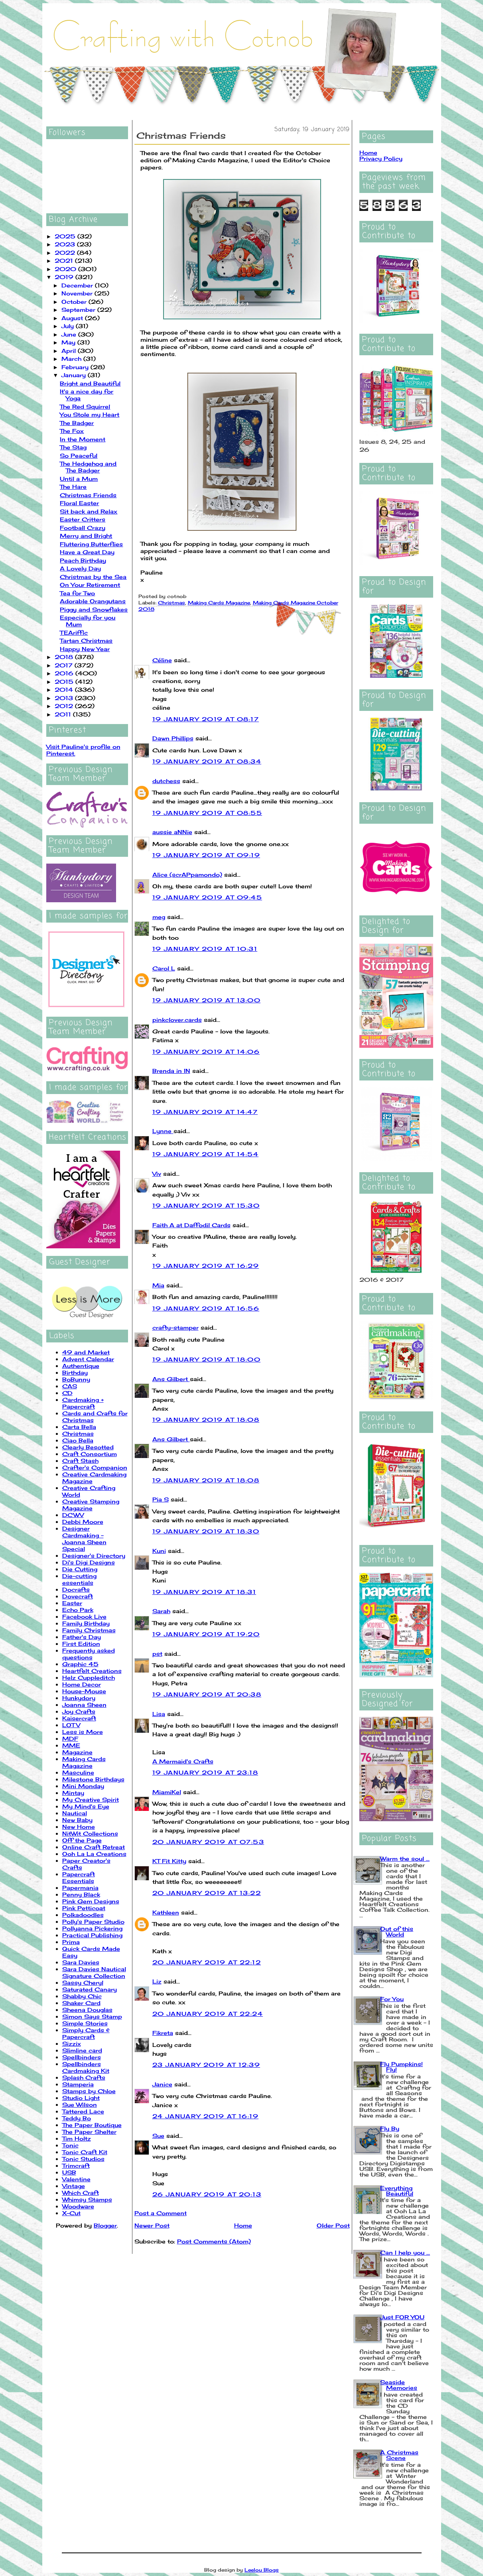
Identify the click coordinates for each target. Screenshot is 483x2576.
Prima (71, 1941)
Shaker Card (81, 2002)
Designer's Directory (93, 1555)
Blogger (105, 2225)
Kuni (159, 1550)
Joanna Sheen (84, 1704)
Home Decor (81, 1684)
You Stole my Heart (89, 414)
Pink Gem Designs (90, 1901)
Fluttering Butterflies (91, 544)
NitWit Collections (90, 1833)
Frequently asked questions (88, 1654)
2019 (65, 277)
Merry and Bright (86, 535)
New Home (78, 1826)
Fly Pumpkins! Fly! (401, 2066)
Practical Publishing (92, 1935)
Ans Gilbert (171, 1379)
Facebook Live (84, 1616)
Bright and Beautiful (90, 383)
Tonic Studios (83, 2158)
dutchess (166, 780)
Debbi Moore (82, 1521)
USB (69, 2172)
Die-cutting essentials (79, 1579)
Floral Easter (79, 503)
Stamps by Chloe (89, 2091)
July (68, 326)
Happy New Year (85, 648)
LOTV (71, 1725)
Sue (158, 2135)
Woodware (78, 2206)
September (79, 309)
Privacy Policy (380, 158)
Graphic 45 (80, 1664)
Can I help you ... (405, 2252)
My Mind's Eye (85, 1806)
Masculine (78, 1772)
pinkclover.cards (177, 1019)
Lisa (158, 1713)
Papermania (80, 1887)
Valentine (76, 2179)
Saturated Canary (89, 1989)
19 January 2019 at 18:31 (204, 1591)
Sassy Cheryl (82, 1982)
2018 (65, 656)
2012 (65, 706)
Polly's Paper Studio (93, 1921)
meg (158, 916)
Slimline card (82, 2050)
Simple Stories (85, 2023)
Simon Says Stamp (92, 2016)
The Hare (73, 486)
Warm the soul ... (405, 1858)
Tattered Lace (83, 2111)
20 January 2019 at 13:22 (206, 1892)
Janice (162, 2084)
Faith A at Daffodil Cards (191, 1225)
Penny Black (81, 1894)
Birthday (75, 1372)
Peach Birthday (83, 560)
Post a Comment (160, 2213)
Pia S (160, 1499)
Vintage (73, 2185)
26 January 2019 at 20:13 (207, 2194)
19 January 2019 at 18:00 (206, 1359)
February (76, 367)
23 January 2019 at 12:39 (206, 2064)
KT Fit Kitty (169, 1861)
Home (243, 2225)
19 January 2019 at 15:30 (206, 1205)
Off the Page (82, 1840)
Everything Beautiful (396, 2190)
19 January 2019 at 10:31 (205, 948)
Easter (72, 1603)
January (74, 375)
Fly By (389, 2128)
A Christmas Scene (399, 2455)
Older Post (333, 2225)
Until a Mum (79, 478)
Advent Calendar (88, 1359)
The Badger (77, 422)
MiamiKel (166, 1792)
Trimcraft (76, 2165)
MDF (70, 1738)
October (75, 301)
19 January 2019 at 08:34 (207, 761)
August (73, 318)
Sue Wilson (79, 2104)
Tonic (70, 2145)
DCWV (73, 1514)
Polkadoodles (83, 1914)
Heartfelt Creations (92, 1670)
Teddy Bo (76, 2118)
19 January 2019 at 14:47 (205, 1111)
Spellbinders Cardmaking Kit (85, 2067)
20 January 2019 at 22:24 (207, 2013)
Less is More (82, 1731)
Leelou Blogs (261, 2570)
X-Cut (71, 2213)
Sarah (161, 1611)
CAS (69, 1386)
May (69, 342)
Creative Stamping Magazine (90, 1504)
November (78, 293)
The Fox (72, 430)
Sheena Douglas (87, 2009)
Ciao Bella (77, 1440)
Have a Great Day (87, 552)
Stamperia (78, 2084)
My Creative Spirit (90, 1799)
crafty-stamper (175, 1327)
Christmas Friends (88, 495)
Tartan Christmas (86, 640)
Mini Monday (83, 1786)
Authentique (80, 1365)
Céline (162, 660)
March (72, 358)
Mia (158, 1285)
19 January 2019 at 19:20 (206, 1634)
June (69, 334)
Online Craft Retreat (93, 1847)
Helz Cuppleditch (88, 1677)
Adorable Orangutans (93, 601)
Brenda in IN (171, 1070)
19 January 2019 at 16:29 (205, 1265)
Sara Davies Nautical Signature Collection (94, 1972)
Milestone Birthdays (93, 1779)
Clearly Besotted (88, 1447)
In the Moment (82, 439)
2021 (65, 260)
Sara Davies (80, 1962)
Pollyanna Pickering (92, 1928)
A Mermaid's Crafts (182, 1761)
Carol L (163, 968)
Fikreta (162, 2032)
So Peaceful (78, 455)
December (78, 285)
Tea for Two (77, 593)
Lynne (162, 1131)
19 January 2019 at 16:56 (206, 1308)
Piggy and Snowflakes (94, 609)
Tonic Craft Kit (84, 2152)
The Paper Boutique (92, 2124)
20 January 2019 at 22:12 (206, 1962)
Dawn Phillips (172, 738)
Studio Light (81, 2097)
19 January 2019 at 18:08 (206, 1419)
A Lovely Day (80, 568)
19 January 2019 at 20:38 (207, 1694)
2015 (65, 681)
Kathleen (165, 1912)
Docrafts (76, 1589)
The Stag (73, 447)
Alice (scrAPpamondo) (187, 874)
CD (67, 1392)
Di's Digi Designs (88, 1562)
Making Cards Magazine (84, 1762)
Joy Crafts (78, 1711)
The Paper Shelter (89, 2131)
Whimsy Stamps (87, 2199)
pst (157, 1653)
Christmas (78, 1433)
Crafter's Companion (94, 1467)
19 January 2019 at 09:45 (207, 897)
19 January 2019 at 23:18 (205, 1772)
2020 (66, 269)
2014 (65, 689)
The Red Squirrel (85, 406)
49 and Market (86, 1352)
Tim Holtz (76, 2138)
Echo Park (77, 1609)
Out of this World (396, 1931)
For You (392, 1998)
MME (71, 1745)
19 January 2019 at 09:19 (206, 855)
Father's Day (81, 1636)
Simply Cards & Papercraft (86, 2033)
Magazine (77, 1752)
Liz (157, 1981)
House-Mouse (84, 1691)
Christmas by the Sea (93, 576)
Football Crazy (82, 527)
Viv (156, 1173)
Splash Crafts (83, 2077)
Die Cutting (79, 1569)
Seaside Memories (398, 2385)
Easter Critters (82, 519)
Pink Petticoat (83, 1908)
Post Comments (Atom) (214, 2241)
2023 (66, 244)
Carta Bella (79, 1426)
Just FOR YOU (402, 2317)
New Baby (77, 1819)
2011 (64, 714)
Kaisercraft (79, 1718)
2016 (65, 673)
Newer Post (152, 2225)
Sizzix (71, 2043)
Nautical (74, 1813)
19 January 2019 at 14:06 (206, 1051)
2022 (66, 252)
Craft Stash (80, 1460)
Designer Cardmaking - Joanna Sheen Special (84, 1538)
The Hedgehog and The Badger (88, 467)
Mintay (73, 1792)
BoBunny (76, 1379)
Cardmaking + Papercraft (83, 1403)
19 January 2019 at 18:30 (206, 1531)
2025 (66, 236)
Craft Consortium (89, 1453)
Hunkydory (78, 1697)
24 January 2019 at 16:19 (205, 2116)
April (69, 350)
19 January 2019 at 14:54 (205, 1154)
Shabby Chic (82, 1996)
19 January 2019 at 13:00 (206, 1000)
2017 (65, 665)
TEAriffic (74, 632)
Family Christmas (89, 1630)
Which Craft (80, 2192)
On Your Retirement (90, 584)
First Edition (81, 1643)
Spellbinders (81, 2057)
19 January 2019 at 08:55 (207, 812)
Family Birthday (86, 1623)
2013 (65, 698)
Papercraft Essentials (78, 1877)
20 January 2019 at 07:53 (208, 1841)
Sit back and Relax (88, 511)
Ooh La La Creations (94, 1853)
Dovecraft (77, 1596)
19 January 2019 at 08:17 (205, 719)
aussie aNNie (172, 831)
